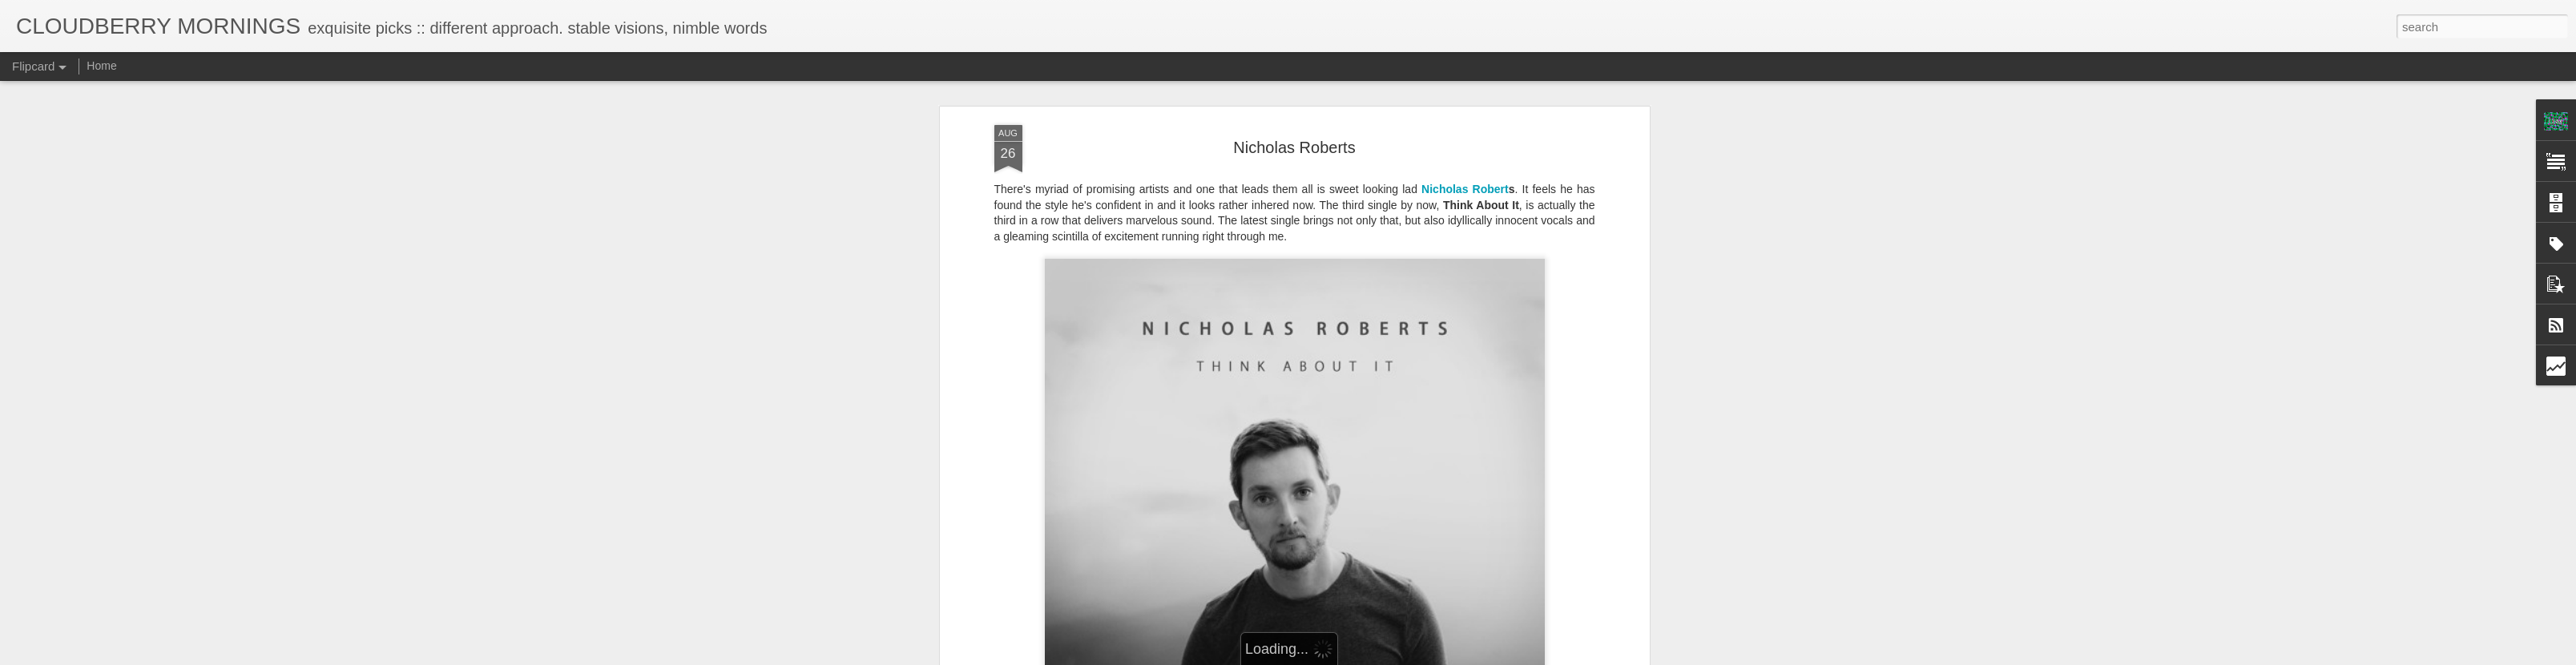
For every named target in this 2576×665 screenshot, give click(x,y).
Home (101, 65)
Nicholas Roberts (1294, 142)
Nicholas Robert (1465, 183)
